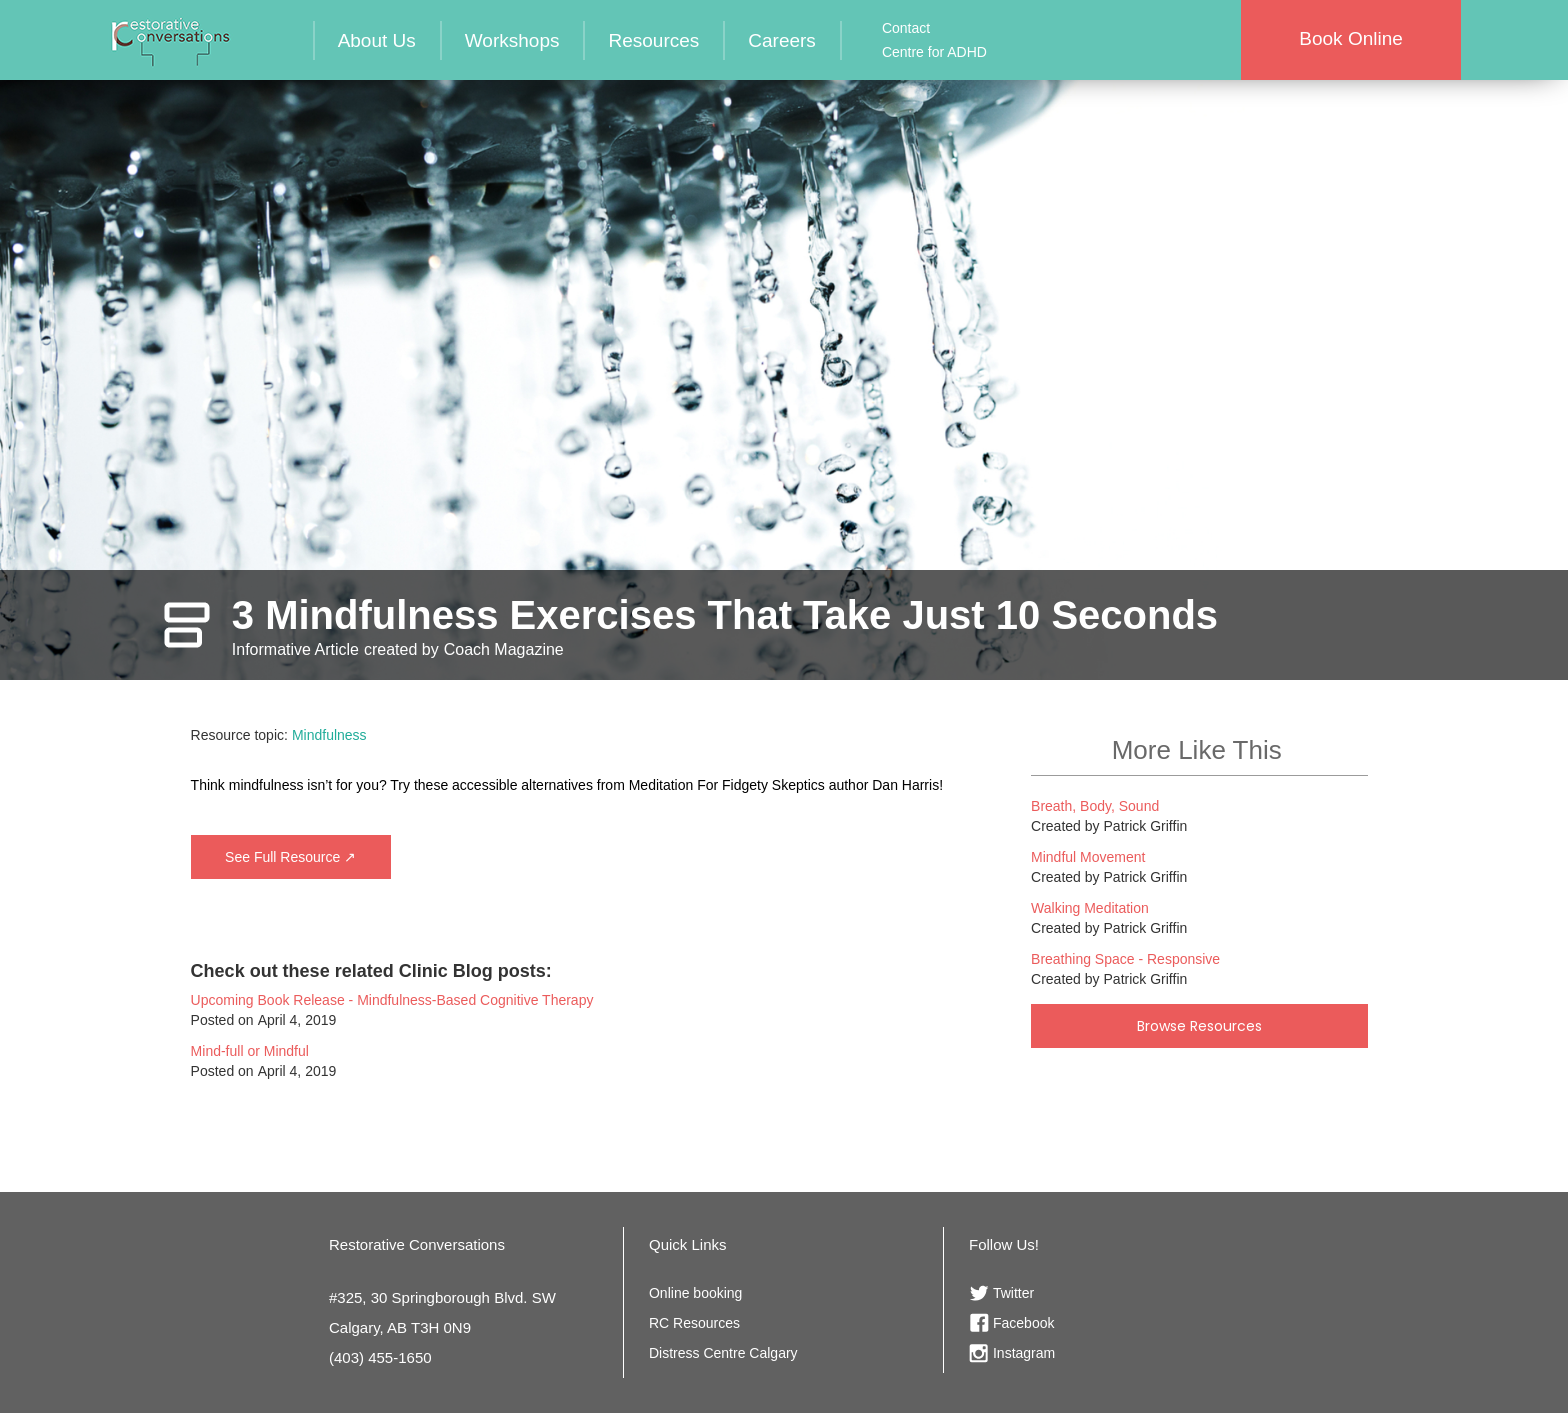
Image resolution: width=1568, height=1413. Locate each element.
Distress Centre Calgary (723, 1353)
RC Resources (694, 1323)
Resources (653, 40)
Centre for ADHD (934, 52)
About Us (377, 40)
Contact (906, 28)
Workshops (512, 40)
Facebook (1023, 1323)
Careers (782, 40)
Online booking (695, 1293)
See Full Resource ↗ (290, 857)
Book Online (1351, 38)
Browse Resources (1199, 1026)
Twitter (1013, 1293)
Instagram (1024, 1353)
